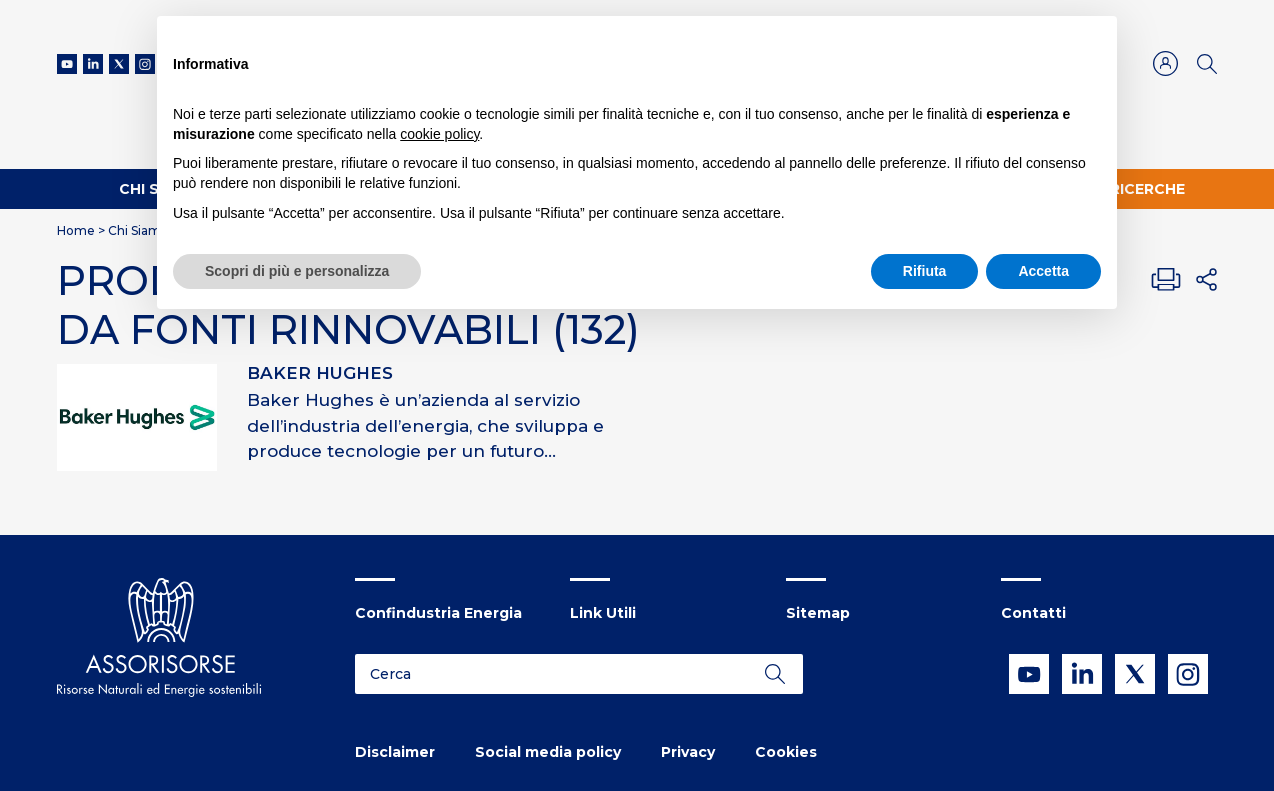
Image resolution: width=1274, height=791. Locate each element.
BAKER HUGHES (320, 373)
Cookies (786, 752)
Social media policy (548, 752)
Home (76, 230)
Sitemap (818, 613)
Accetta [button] (1043, 271)
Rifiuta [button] (925, 271)
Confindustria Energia (438, 613)
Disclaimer (395, 752)
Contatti (1033, 613)
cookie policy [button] (439, 134)
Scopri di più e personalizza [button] (297, 271)
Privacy (688, 752)
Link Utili (603, 613)
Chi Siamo (138, 230)
